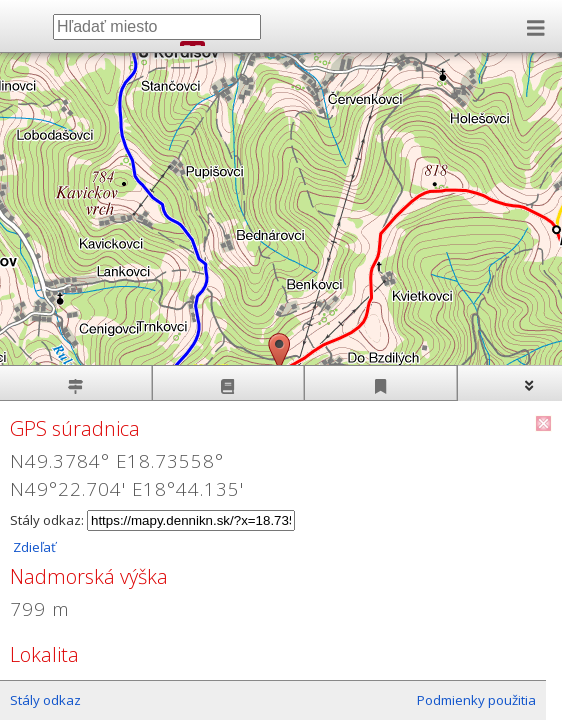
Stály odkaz (45, 700)
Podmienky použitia (476, 700)
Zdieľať (33, 547)
